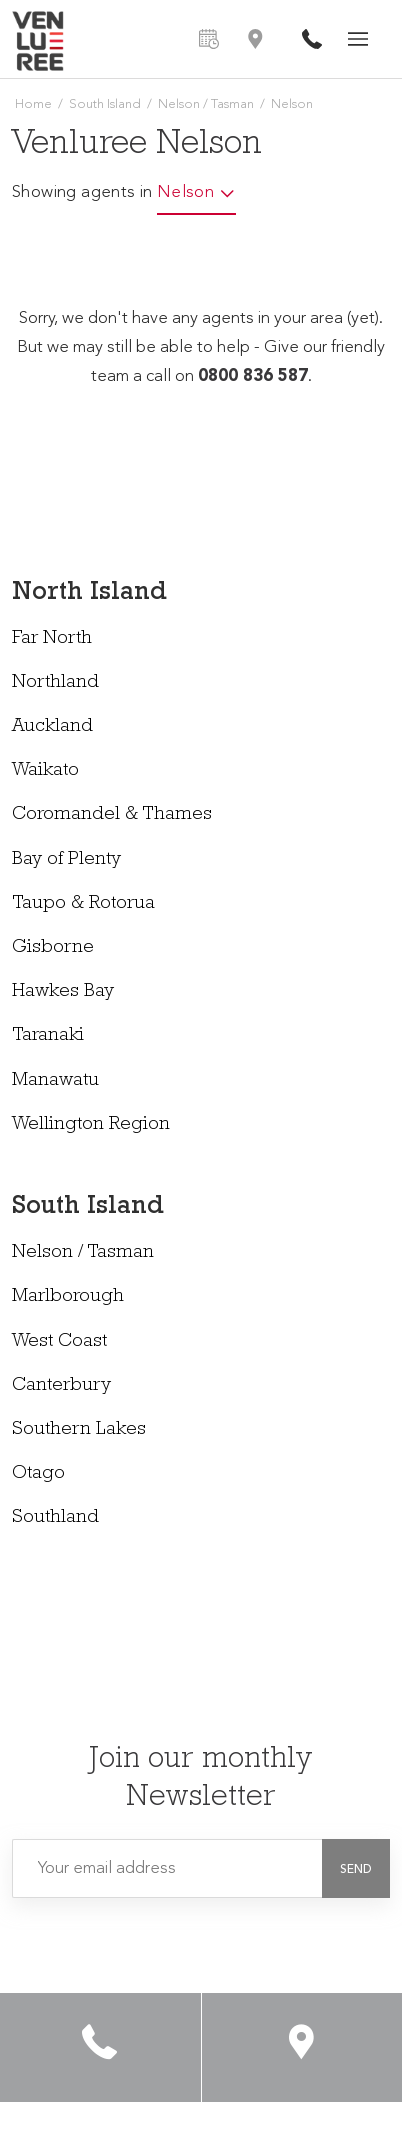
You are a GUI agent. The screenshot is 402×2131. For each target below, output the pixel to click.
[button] (356, 1869)
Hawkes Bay (63, 992)
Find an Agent (255, 39)
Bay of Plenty (66, 860)
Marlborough (68, 1297)
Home (33, 104)
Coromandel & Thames (112, 815)
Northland (55, 683)
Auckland (52, 727)
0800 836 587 (312, 39)
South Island (105, 104)
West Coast (59, 1342)
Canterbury (61, 1386)
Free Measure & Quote (209, 39)
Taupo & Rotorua (83, 904)
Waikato (45, 771)
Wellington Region (91, 1125)
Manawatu (55, 1081)
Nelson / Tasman (206, 104)
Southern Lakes (79, 1430)
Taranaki (48, 1036)
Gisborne (53, 948)
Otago (38, 1474)
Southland (55, 1518)
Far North (52, 639)
